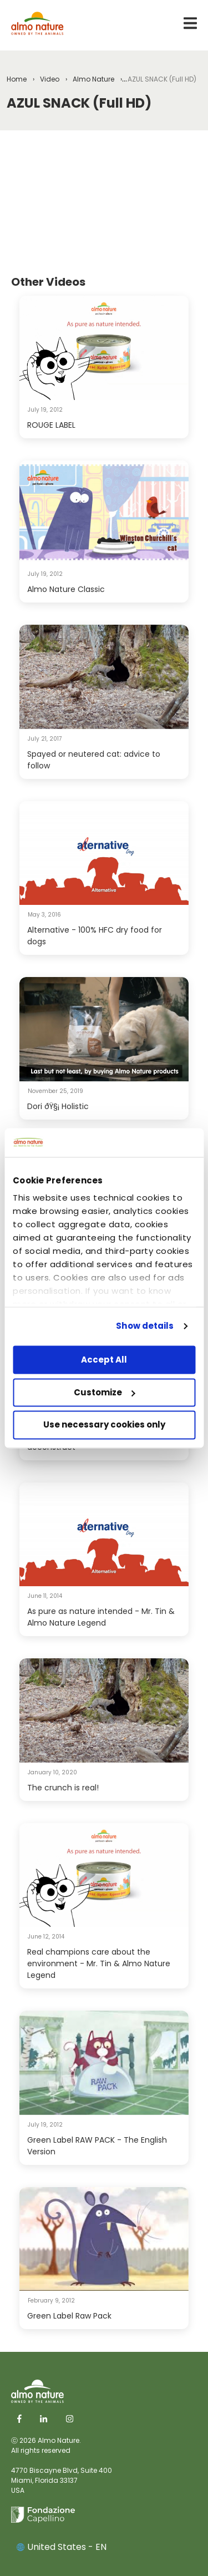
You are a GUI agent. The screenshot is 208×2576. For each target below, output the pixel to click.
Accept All (104, 1359)
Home (17, 79)
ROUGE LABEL (51, 425)
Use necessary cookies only (104, 1425)
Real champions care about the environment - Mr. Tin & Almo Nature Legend (98, 1963)
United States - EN (61, 2546)
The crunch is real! (63, 1787)
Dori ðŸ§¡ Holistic (58, 1106)
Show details (145, 1326)
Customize (104, 1392)
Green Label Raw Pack (69, 2315)
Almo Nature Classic (66, 589)
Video (49, 79)
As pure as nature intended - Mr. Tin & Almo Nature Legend (101, 1617)
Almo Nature (93, 79)
